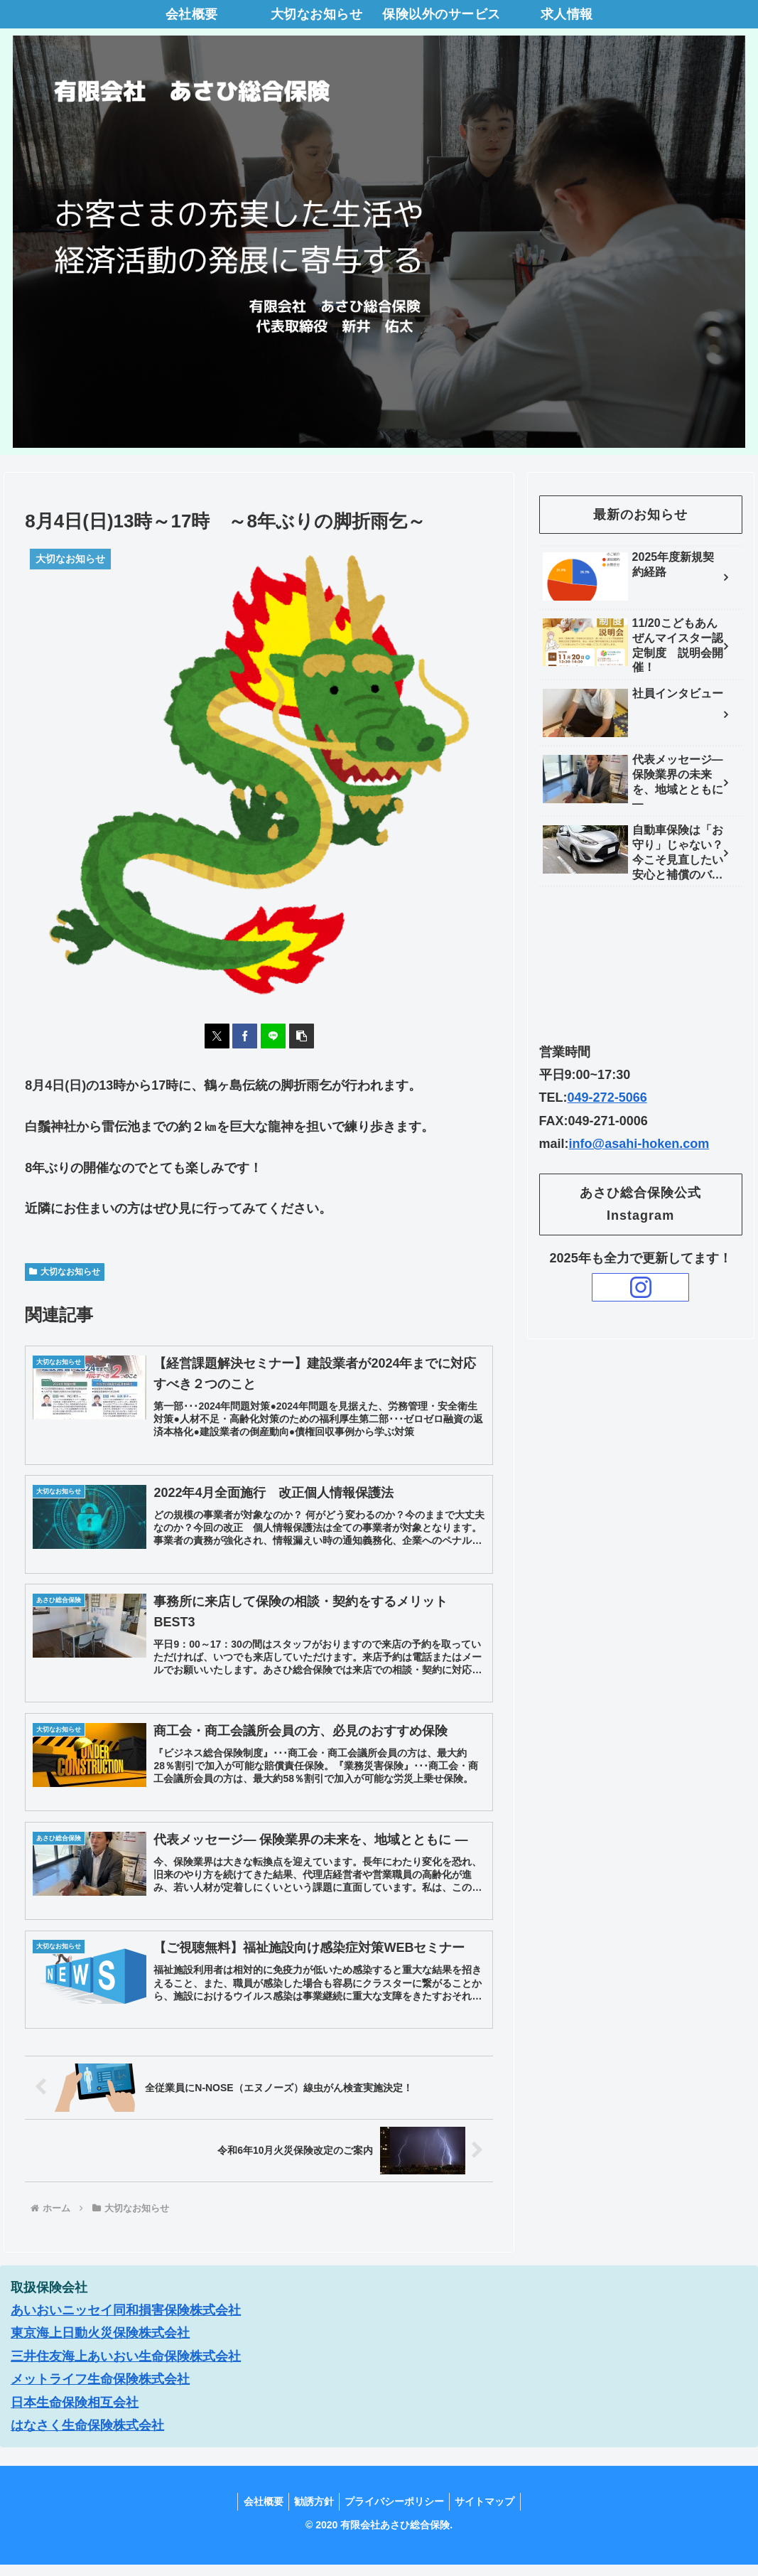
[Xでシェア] (217, 1036)
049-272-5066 (607, 1097)
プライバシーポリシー (396, 2512)
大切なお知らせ (64, 1272)
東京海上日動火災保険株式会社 (100, 2345)
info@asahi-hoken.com (639, 1144)
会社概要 (257, 2512)
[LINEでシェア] (273, 1036)
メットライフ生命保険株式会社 (100, 2390)
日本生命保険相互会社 (75, 2414)
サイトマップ (491, 2512)
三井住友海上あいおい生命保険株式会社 (126, 2368)
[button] (301, 1036)
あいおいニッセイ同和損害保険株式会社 (126, 2321)
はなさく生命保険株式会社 (87, 2437)
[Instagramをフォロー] (640, 1287)
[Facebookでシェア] (244, 1036)
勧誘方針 (312, 2512)
